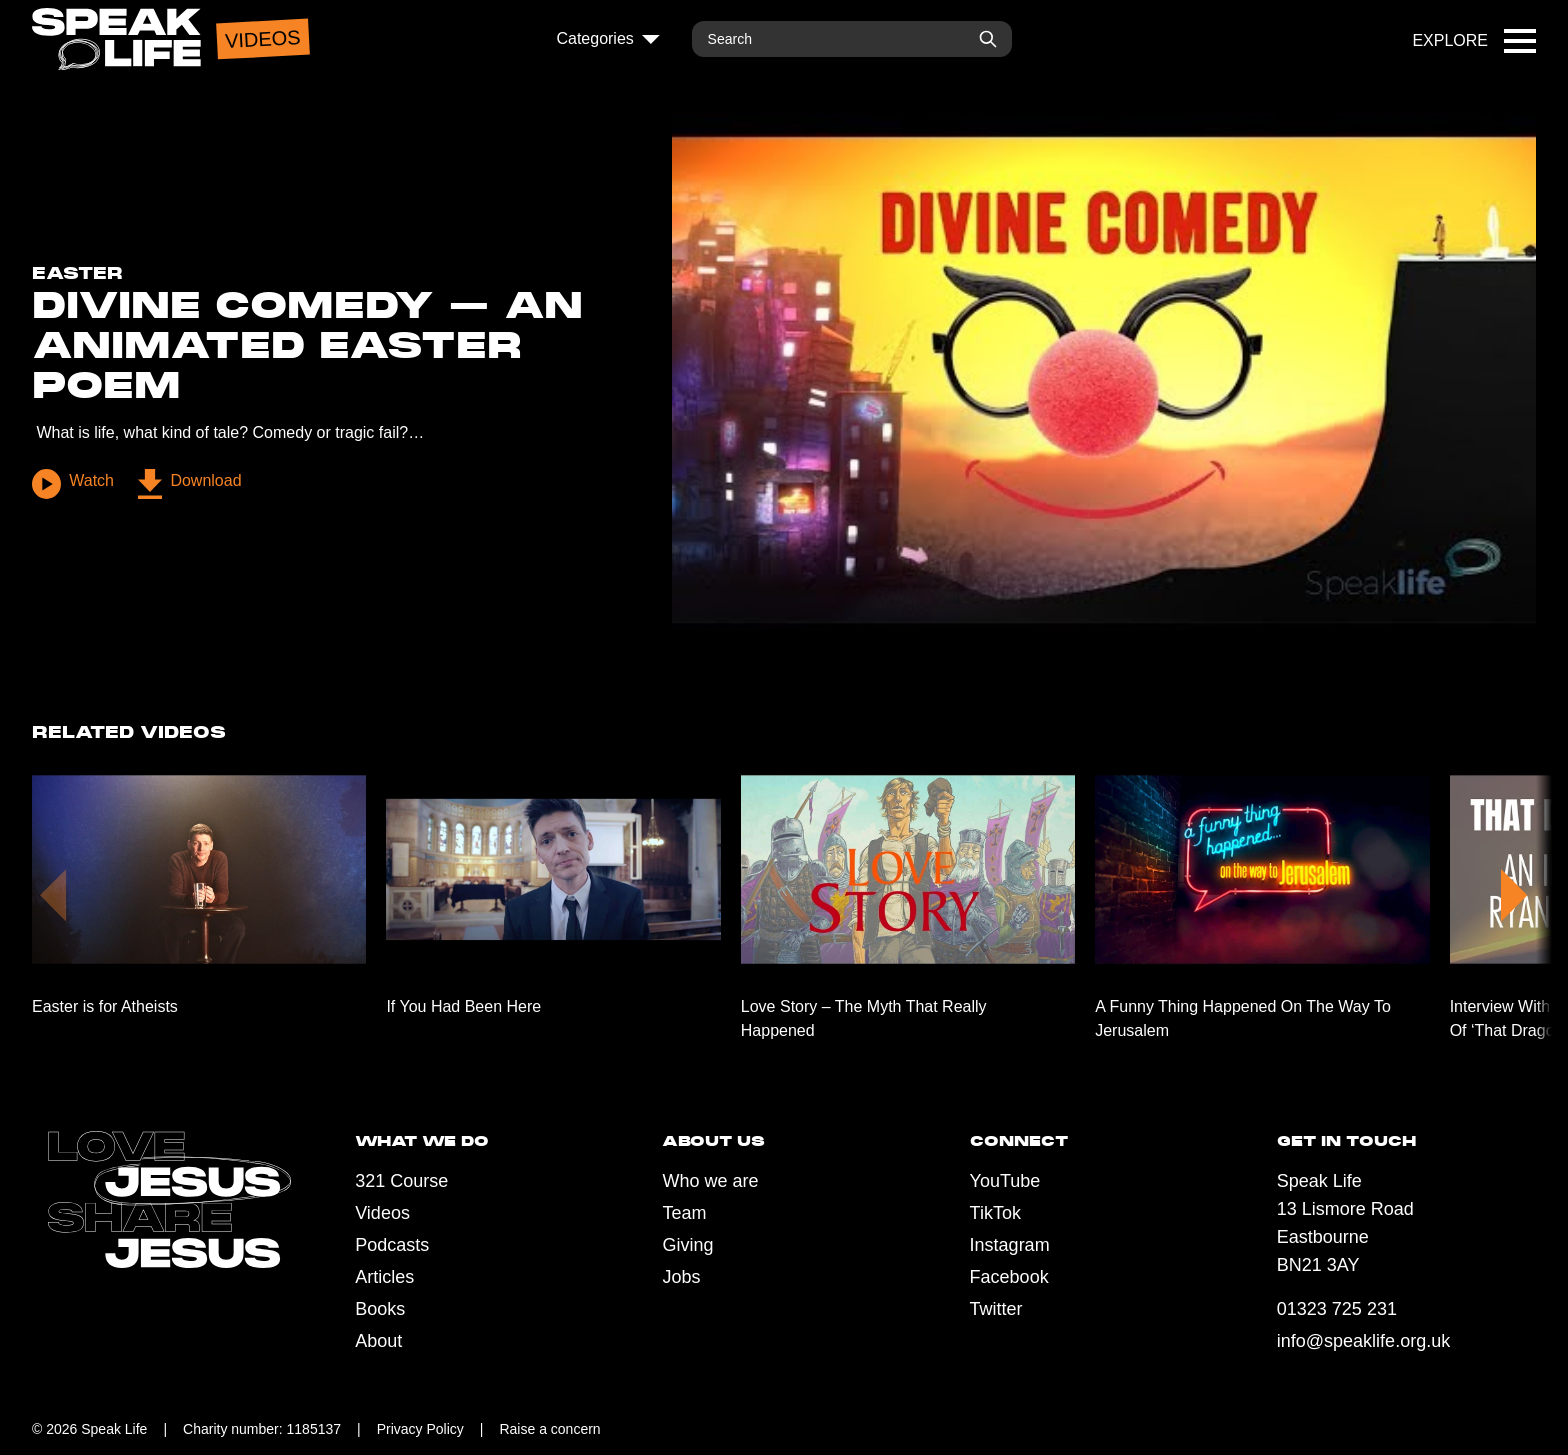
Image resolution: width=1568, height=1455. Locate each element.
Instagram (1010, 1245)
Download (189, 483)
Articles (384, 1277)
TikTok (995, 1213)
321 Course (401, 1181)
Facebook (1009, 1277)
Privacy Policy (420, 1429)
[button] (1514, 891)
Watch (73, 483)
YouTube (1005, 1181)
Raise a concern (549, 1429)
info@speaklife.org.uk (1363, 1341)
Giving (687, 1245)
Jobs (681, 1277)
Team (684, 1213)
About (378, 1341)
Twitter (996, 1309)
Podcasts (392, 1245)
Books (380, 1309)
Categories (607, 38)
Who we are (710, 1181)
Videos (382, 1213)
